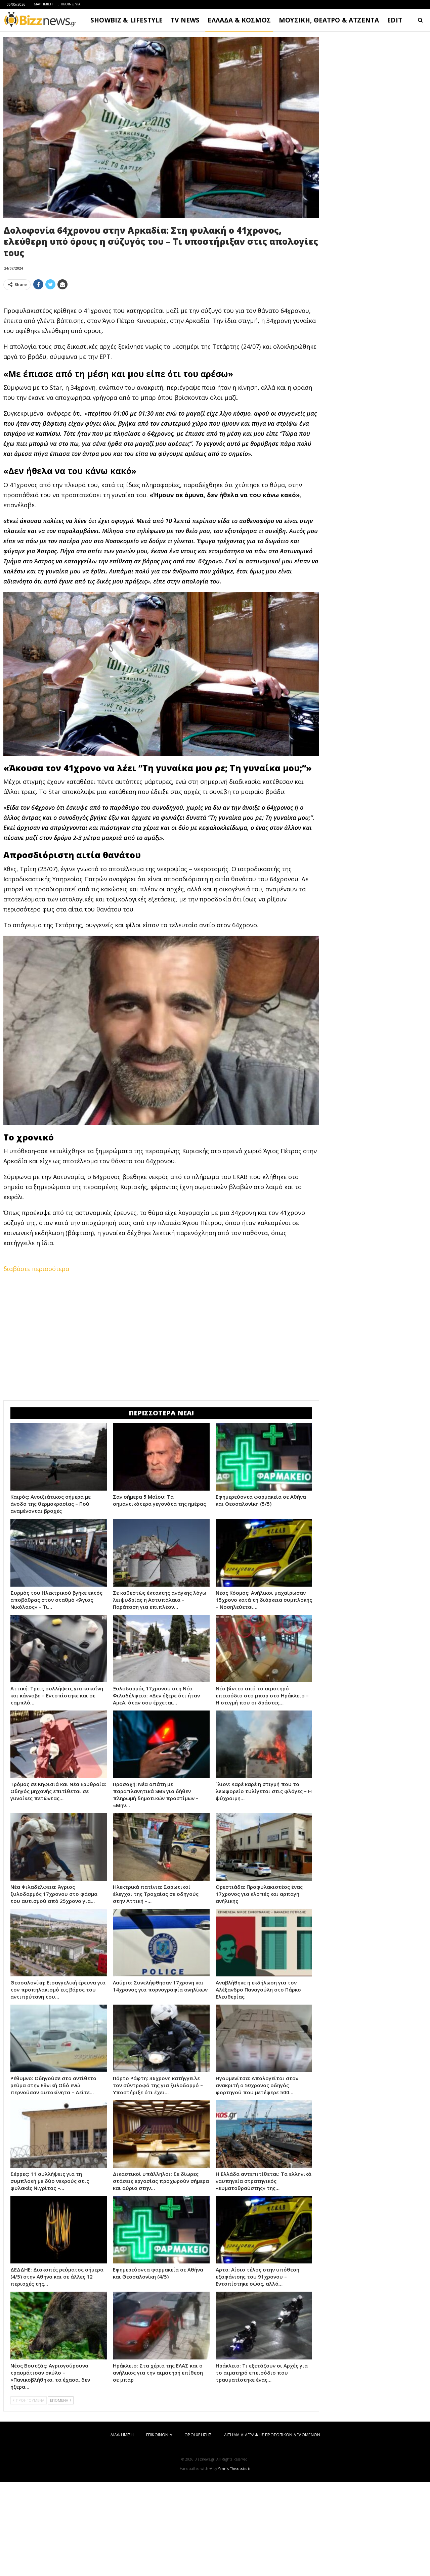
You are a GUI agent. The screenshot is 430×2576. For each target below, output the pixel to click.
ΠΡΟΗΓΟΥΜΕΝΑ (28, 2494)
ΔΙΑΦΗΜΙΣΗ (43, 4)
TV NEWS (185, 20)
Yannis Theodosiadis (234, 2562)
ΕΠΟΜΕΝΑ (60, 2494)
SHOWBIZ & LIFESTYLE (126, 20)
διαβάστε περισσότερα (36, 1363)
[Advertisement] (161, 342)
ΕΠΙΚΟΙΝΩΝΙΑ (68, 4)
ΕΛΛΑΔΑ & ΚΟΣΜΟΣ (239, 20)
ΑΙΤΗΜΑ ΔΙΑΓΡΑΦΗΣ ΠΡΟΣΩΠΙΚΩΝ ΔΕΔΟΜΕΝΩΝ (272, 2529)
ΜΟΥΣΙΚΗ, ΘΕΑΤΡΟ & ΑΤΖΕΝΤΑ (329, 20)
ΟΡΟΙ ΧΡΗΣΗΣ (198, 2529)
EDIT (394, 20)
